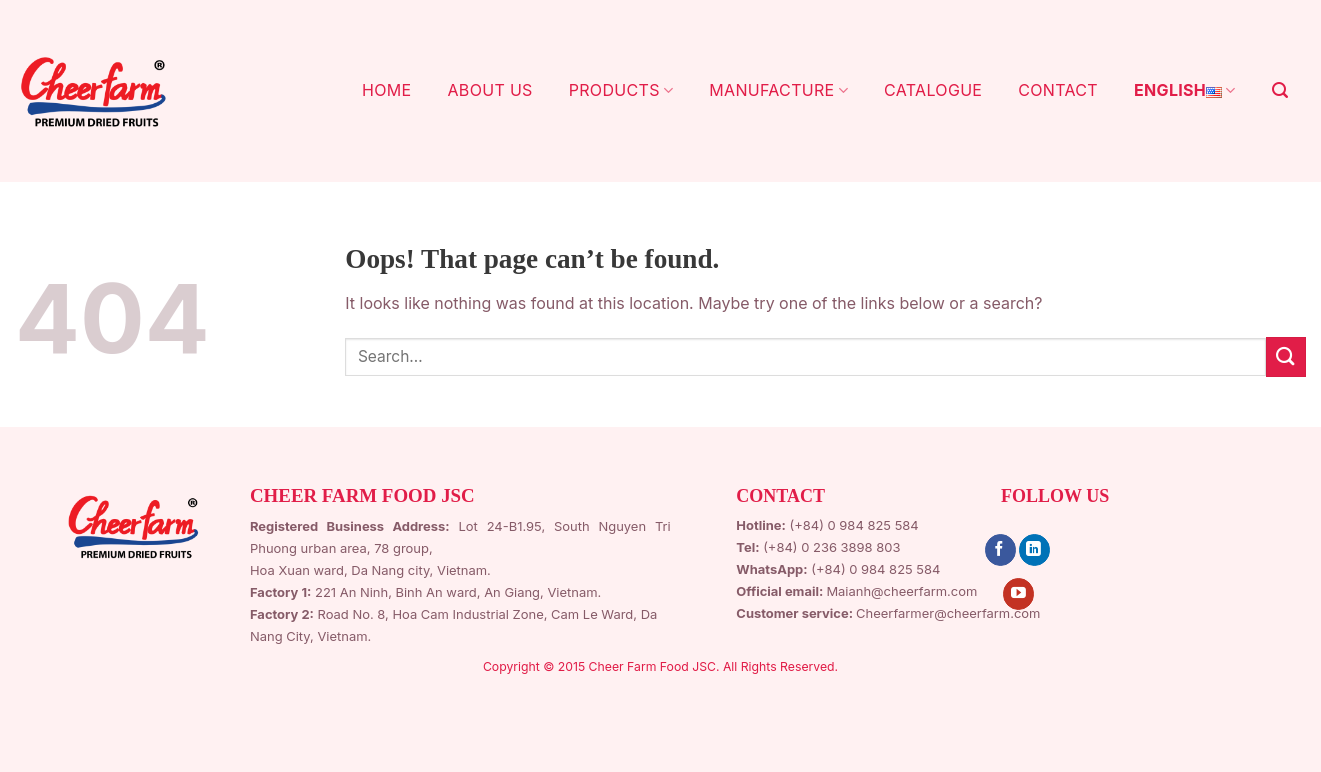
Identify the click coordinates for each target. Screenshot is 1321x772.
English (1185, 91)
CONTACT (1058, 90)
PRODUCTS (621, 90)
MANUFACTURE (778, 90)
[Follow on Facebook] (1000, 550)
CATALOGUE (933, 90)
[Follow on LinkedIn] (1034, 550)
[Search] (1280, 90)
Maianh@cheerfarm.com (901, 591)
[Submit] (1286, 356)
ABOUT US (489, 90)
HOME (386, 90)
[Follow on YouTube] (1018, 594)
